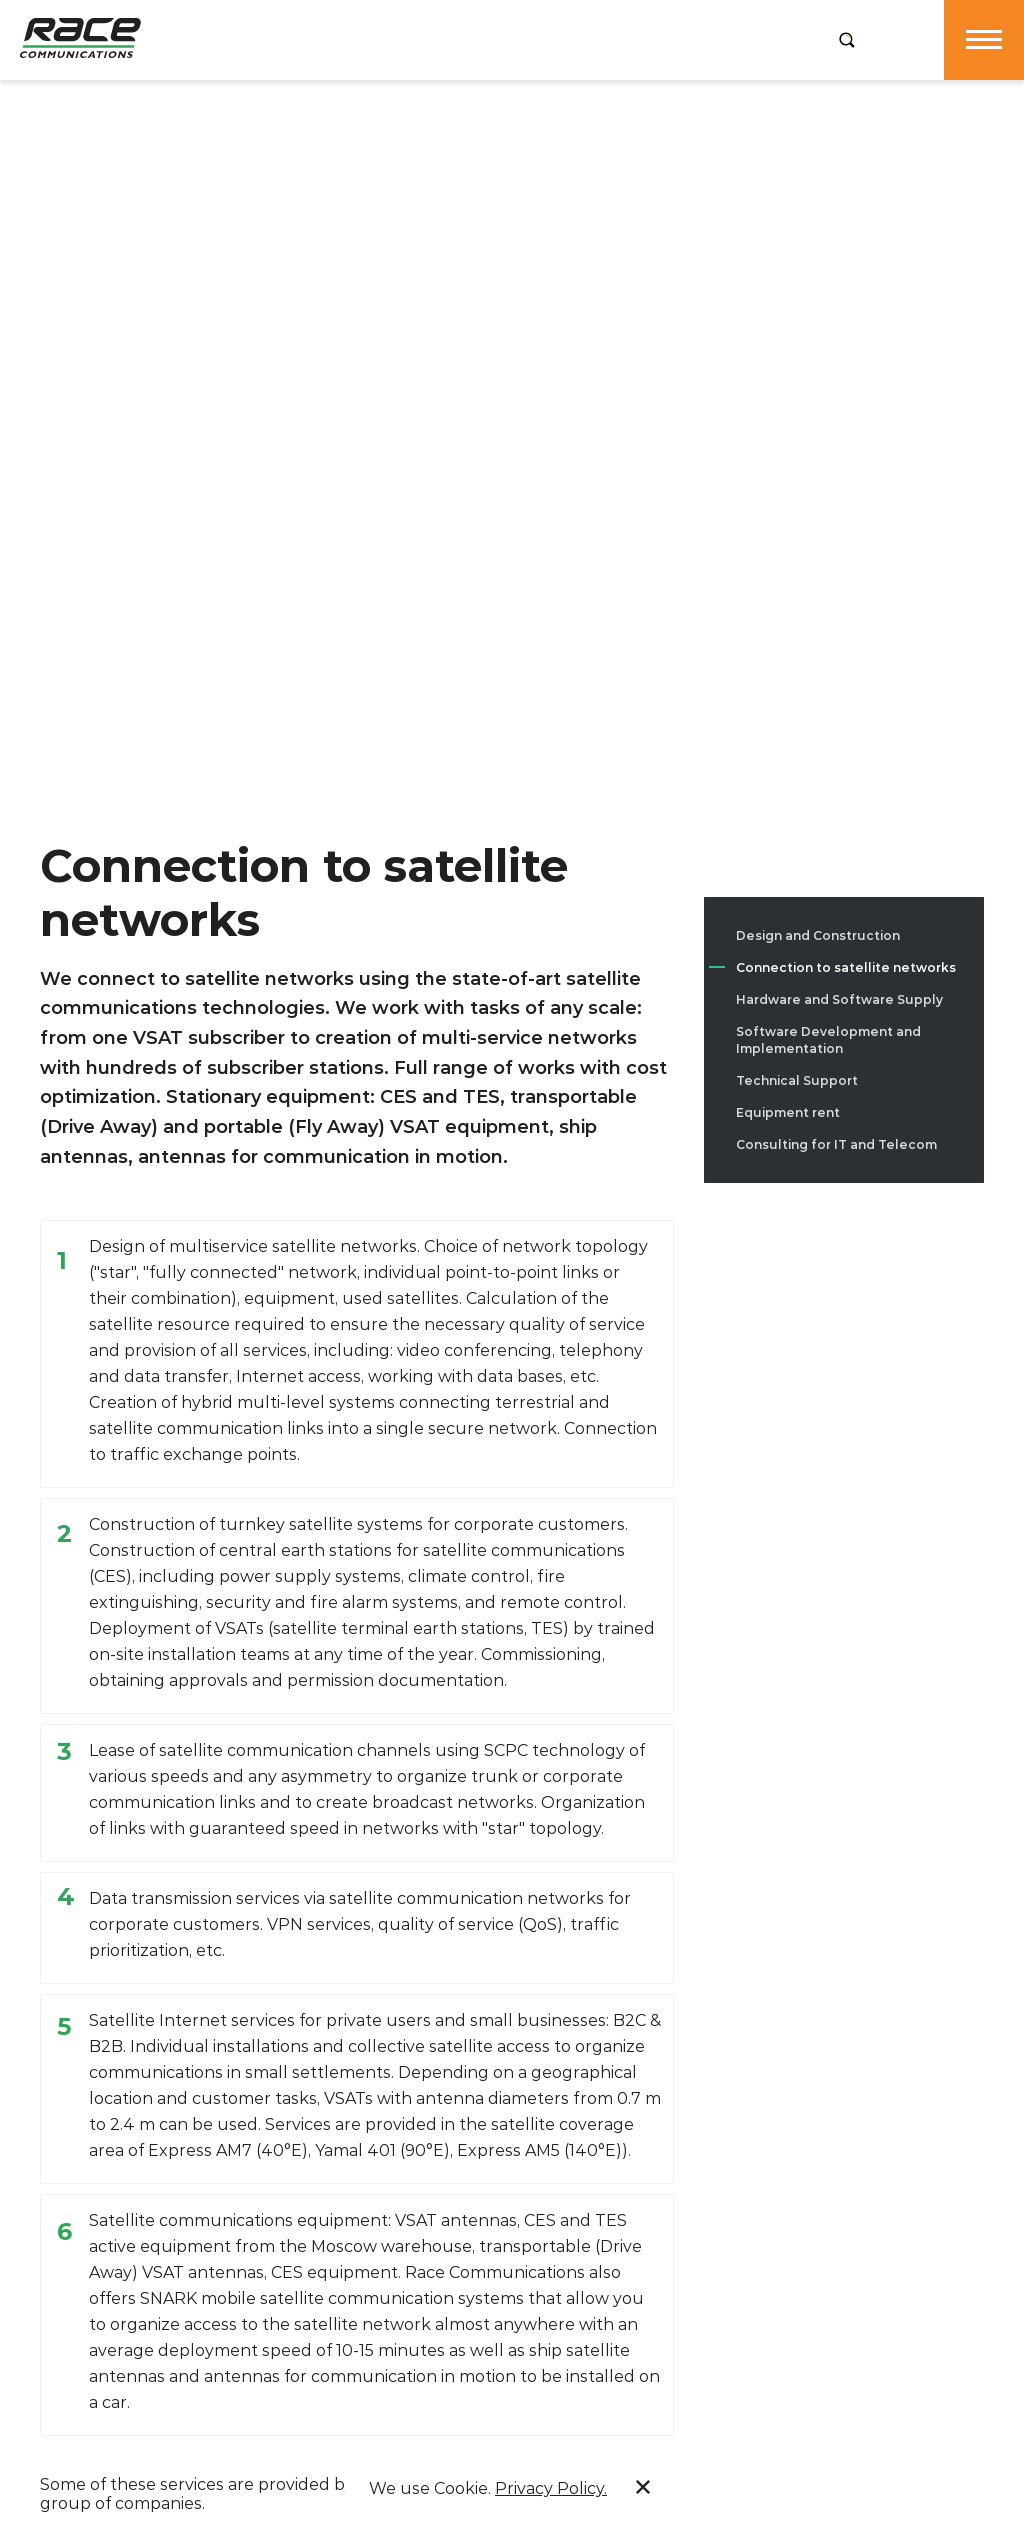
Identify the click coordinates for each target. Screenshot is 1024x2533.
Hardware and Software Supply (839, 999)
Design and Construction (818, 935)
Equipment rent (788, 1112)
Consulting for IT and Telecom (836, 1144)
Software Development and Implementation (828, 1040)
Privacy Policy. (551, 2488)
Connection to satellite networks (846, 967)
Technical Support (797, 1080)
